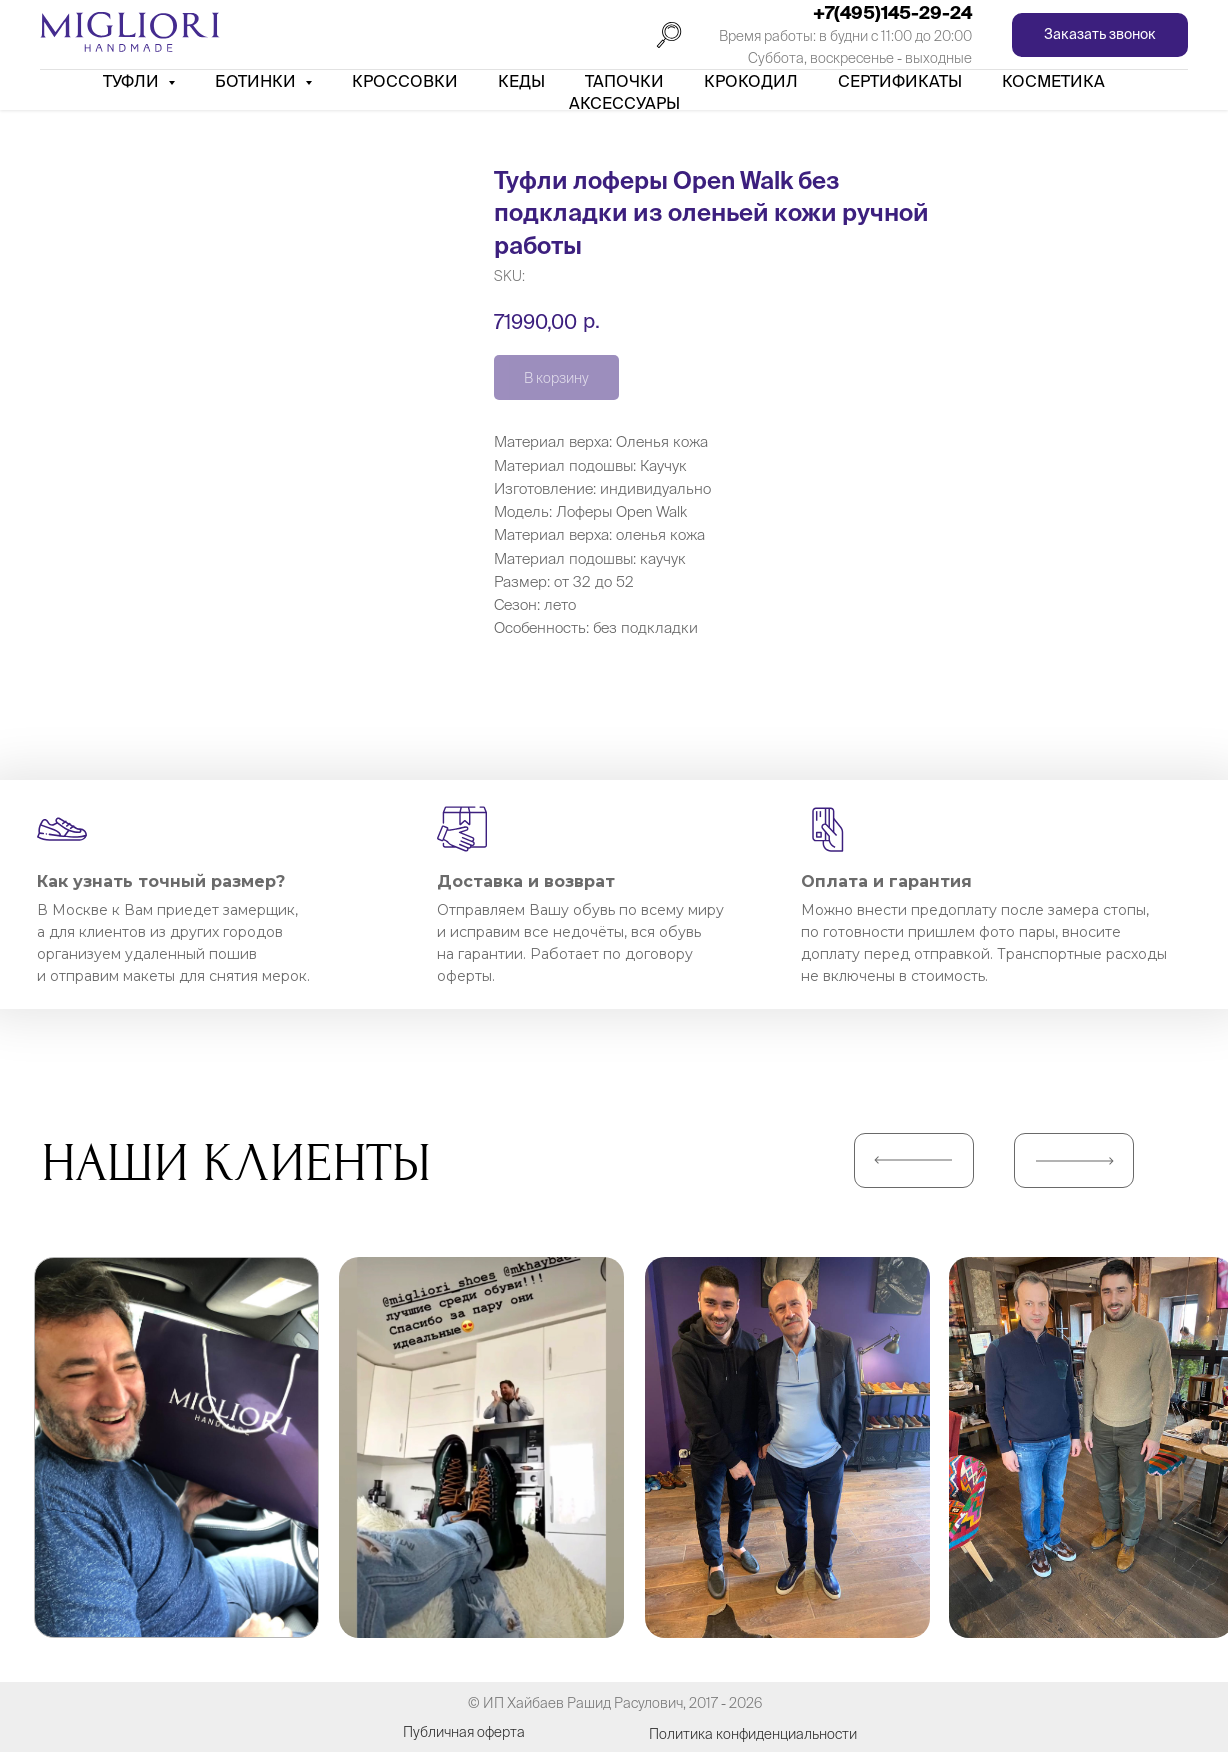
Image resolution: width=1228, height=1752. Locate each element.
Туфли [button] (133, 81)
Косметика (1053, 81)
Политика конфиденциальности (753, 1734)
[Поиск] (669, 35)
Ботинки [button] (257, 81)
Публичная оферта (464, 1732)
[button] (1100, 35)
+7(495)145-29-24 (892, 12)
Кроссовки (405, 81)
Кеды (521, 81)
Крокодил (751, 81)
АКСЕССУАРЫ (624, 103)
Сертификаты (900, 81)
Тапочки (624, 81)
